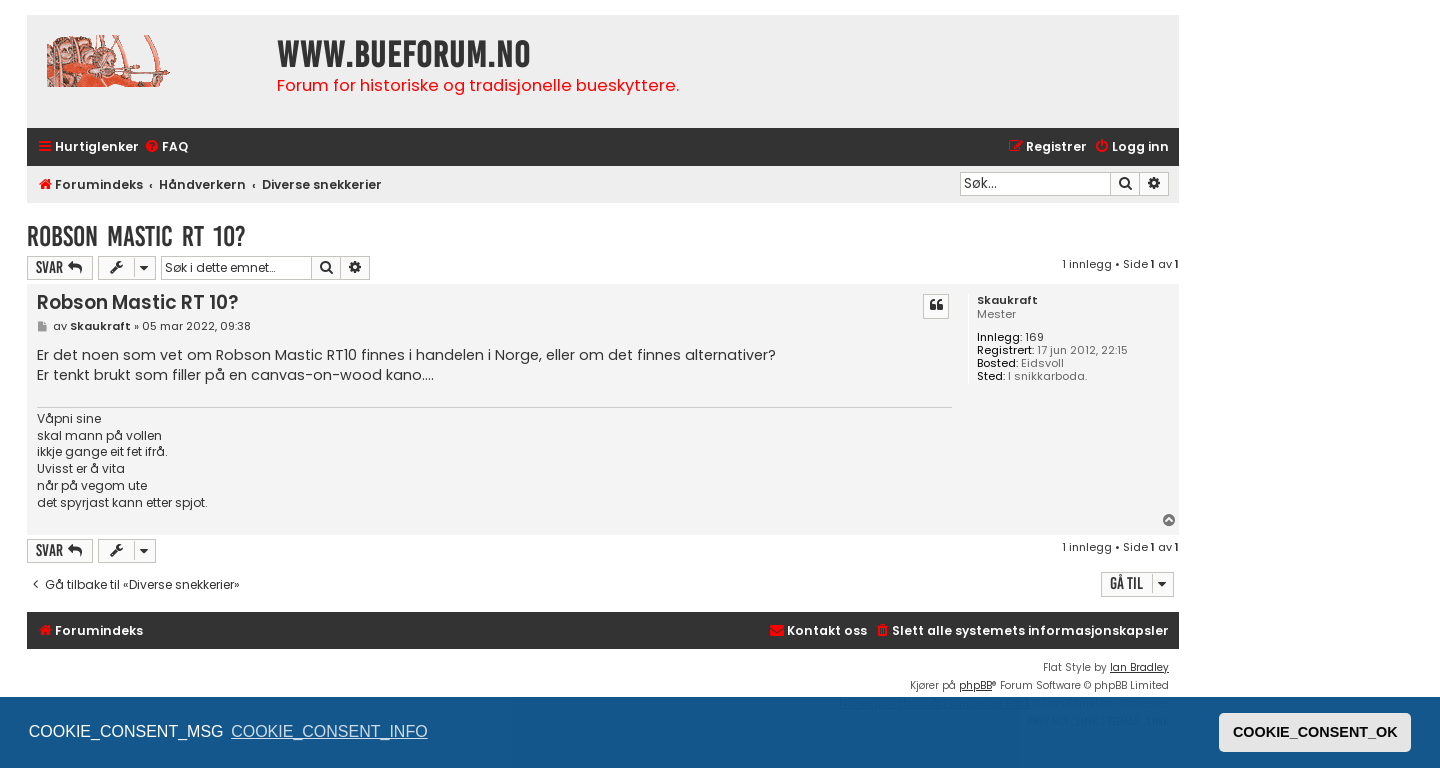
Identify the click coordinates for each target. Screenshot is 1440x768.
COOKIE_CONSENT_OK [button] (1315, 732)
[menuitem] (166, 147)
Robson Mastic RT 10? (136, 236)
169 (1034, 337)
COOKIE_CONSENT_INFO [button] (329, 731)
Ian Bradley (1139, 667)
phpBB (975, 685)
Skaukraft (1007, 300)
